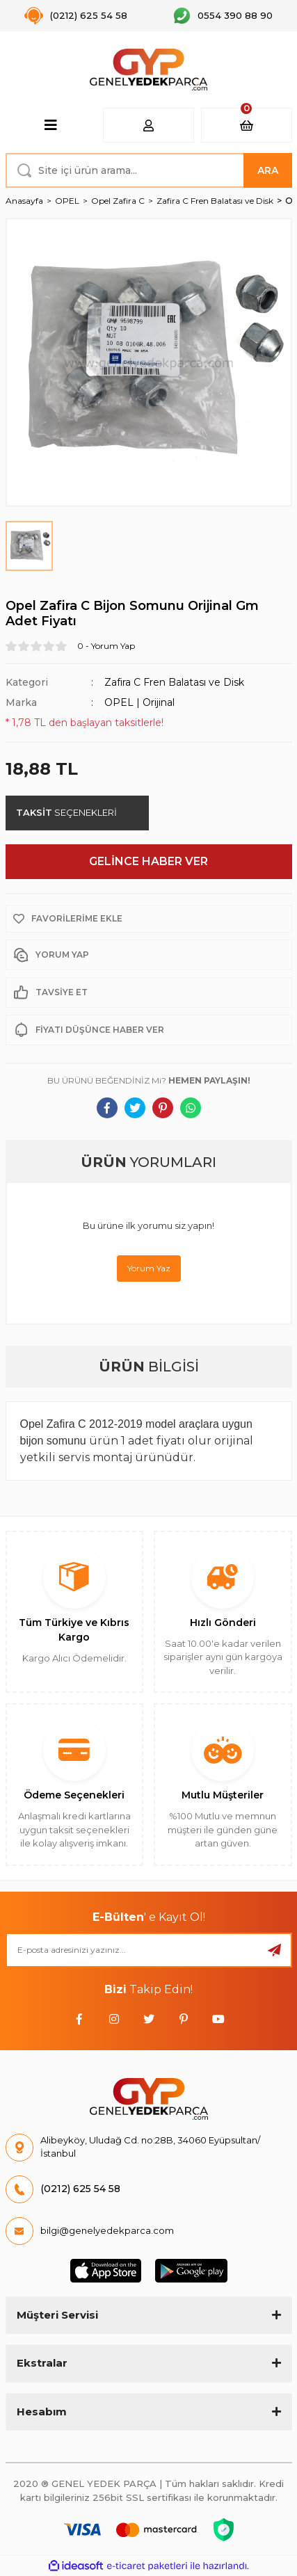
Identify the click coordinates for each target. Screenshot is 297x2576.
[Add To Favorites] (149, 919)
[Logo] (148, 69)
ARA (267, 170)
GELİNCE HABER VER (148, 861)
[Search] (149, 170)
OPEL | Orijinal (139, 702)
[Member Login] (148, 125)
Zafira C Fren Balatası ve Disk (174, 682)
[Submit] (274, 1950)
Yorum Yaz (148, 1268)
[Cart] (246, 125)
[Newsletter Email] (149, 1950)
